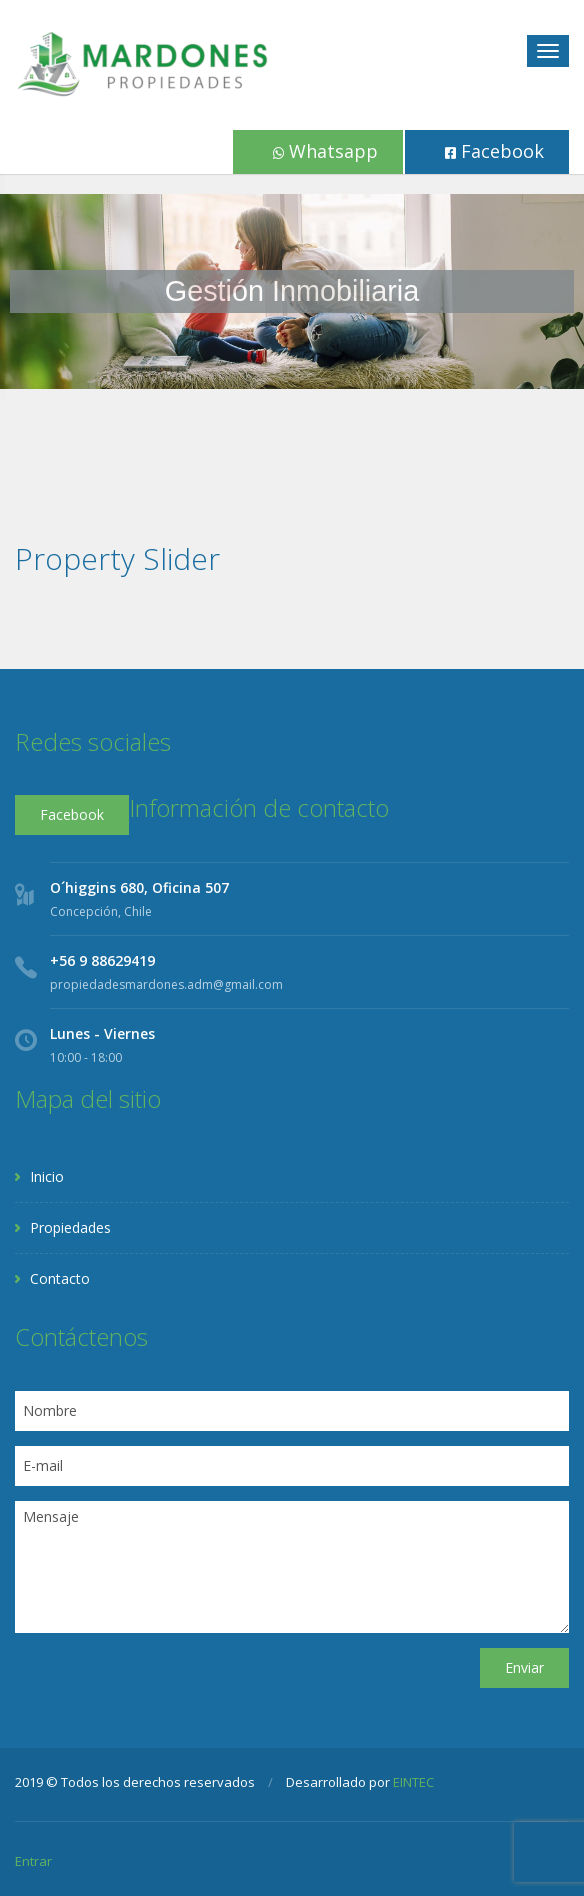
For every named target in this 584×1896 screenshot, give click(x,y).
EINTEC (413, 1782)
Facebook (494, 151)
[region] (292, 291)
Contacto (60, 1278)
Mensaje (292, 1567)
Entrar (33, 1861)
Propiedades (70, 1227)
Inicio (47, 1176)
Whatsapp (325, 151)
